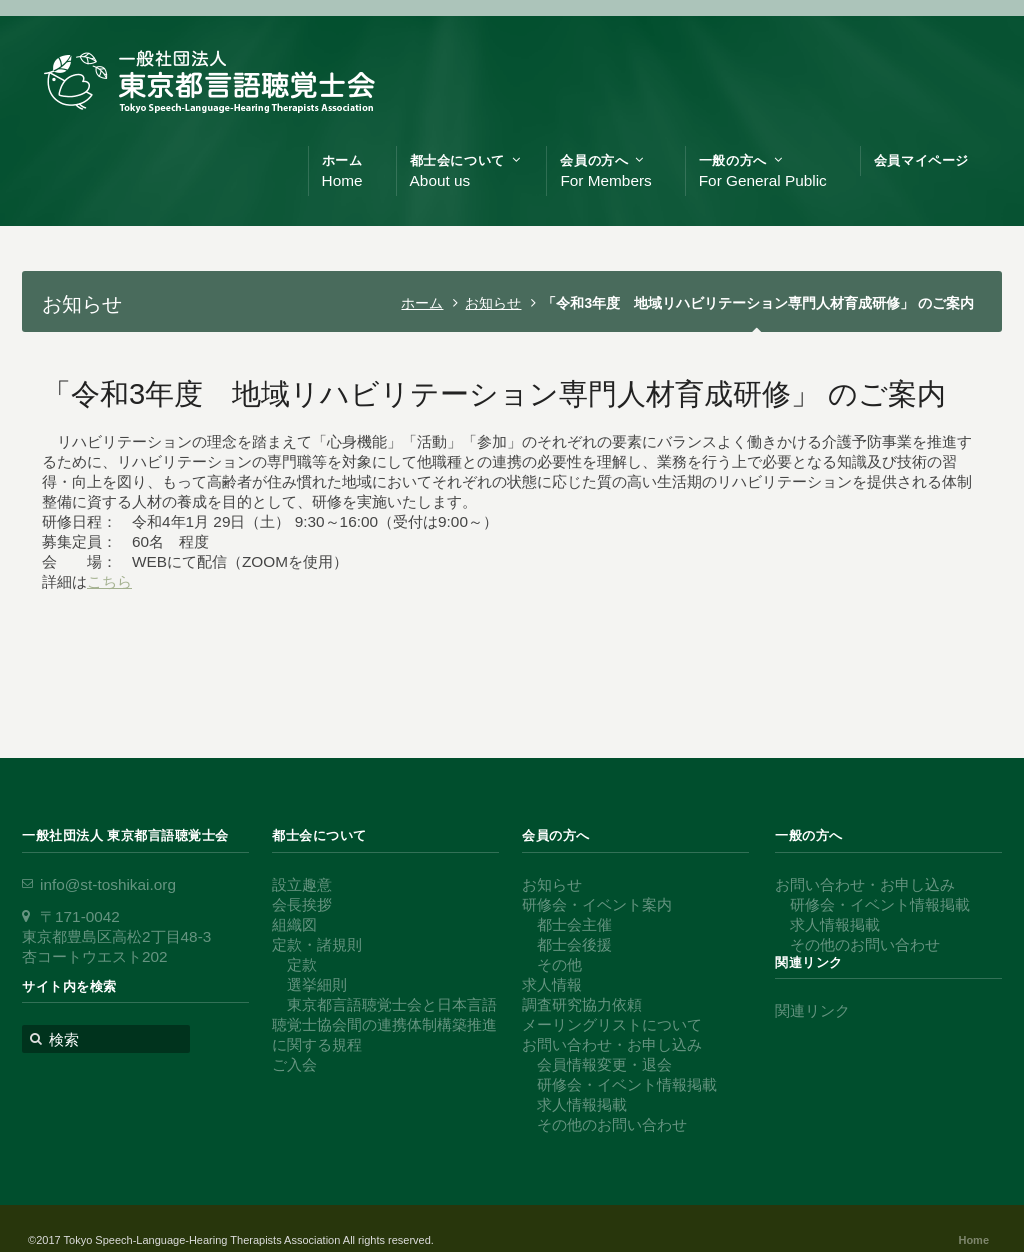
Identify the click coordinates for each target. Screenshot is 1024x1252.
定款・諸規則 (317, 944)
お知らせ (493, 303)
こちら (109, 581)
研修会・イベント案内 (597, 904)
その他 (559, 964)
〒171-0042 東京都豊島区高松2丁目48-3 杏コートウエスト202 (116, 936)
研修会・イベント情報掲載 (627, 1084)
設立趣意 (302, 884)
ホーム (422, 303)
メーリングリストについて (612, 1024)
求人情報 (552, 984)
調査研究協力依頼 (582, 1004)
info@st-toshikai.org (108, 884)
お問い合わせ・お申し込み (612, 1044)
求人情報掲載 (582, 1104)
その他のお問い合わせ (612, 1124)
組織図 (294, 924)
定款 (302, 964)
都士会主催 (574, 924)
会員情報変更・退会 (604, 1064)
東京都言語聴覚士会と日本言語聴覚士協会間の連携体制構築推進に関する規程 (384, 1024)
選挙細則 (317, 984)
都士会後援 (574, 944)
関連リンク (812, 1010)
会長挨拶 (302, 904)
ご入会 (294, 1064)
